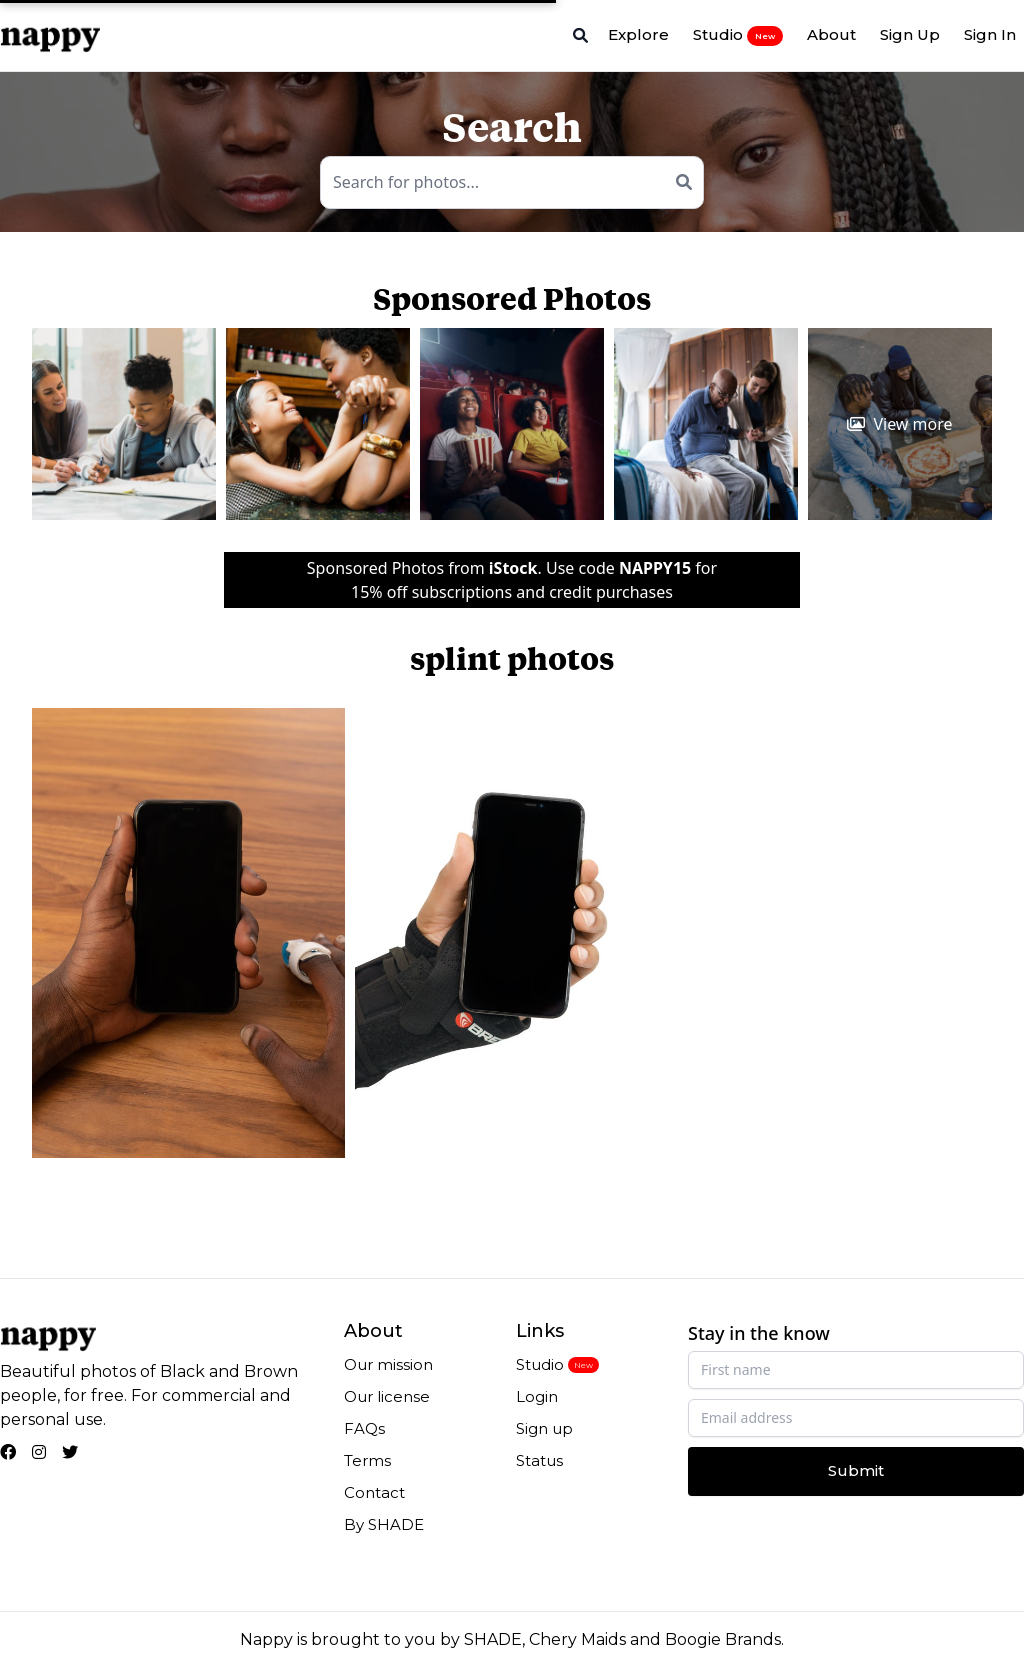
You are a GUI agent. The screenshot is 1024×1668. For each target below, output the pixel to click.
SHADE (493, 1639)
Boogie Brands (723, 1639)
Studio (738, 35)
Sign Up (910, 34)
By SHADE (384, 1524)
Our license (387, 1396)
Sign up (544, 1428)
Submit (856, 1470)
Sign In (990, 34)
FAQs (364, 1428)
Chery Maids (577, 1639)
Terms (367, 1460)
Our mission (388, 1364)
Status (539, 1460)
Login (537, 1396)
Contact (374, 1492)
